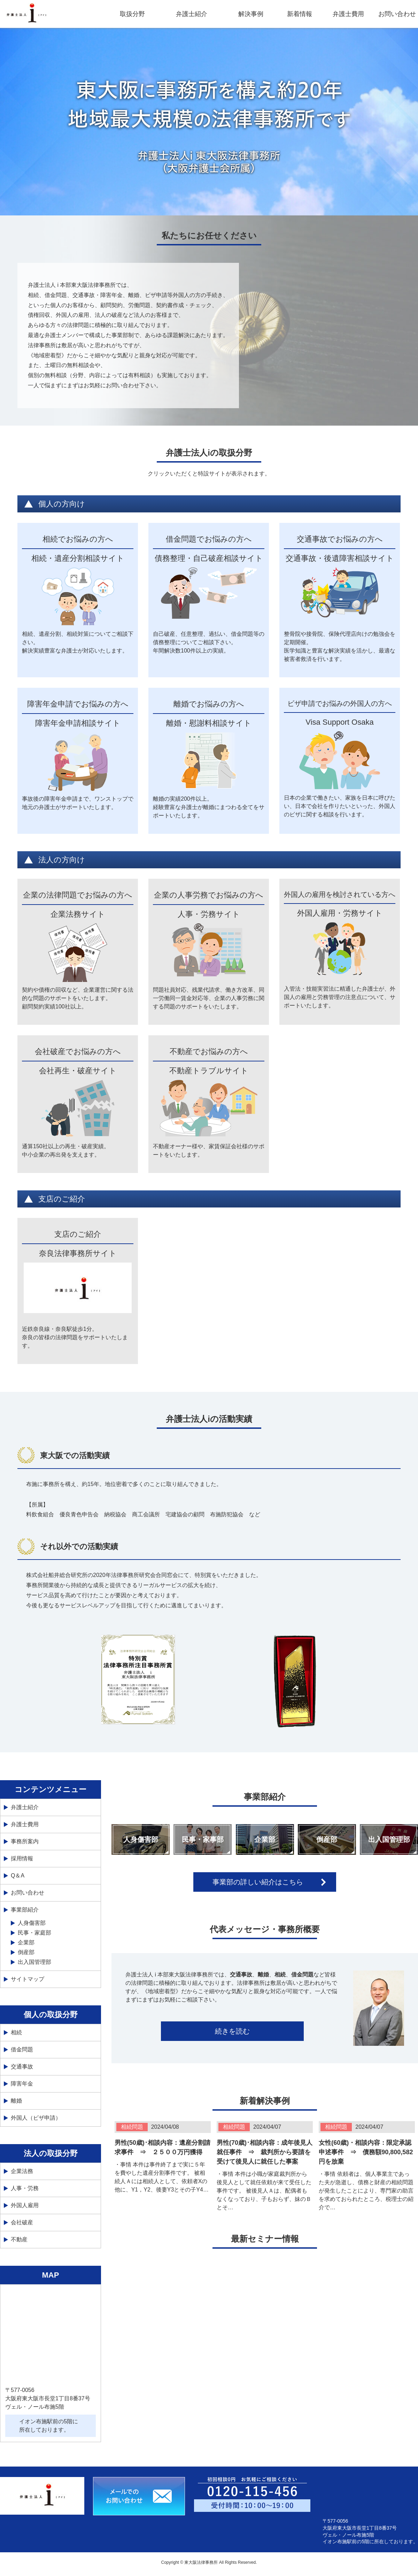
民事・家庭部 (34, 1933)
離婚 (16, 2101)
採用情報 (22, 1858)
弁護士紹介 (25, 1807)
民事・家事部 (203, 1839)
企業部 (264, 1839)
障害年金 (22, 2084)
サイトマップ (27, 1979)
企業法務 (22, 2171)
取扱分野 (132, 13)
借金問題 (22, 2049)
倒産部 (326, 1839)
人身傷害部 (140, 1839)
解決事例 (250, 13)
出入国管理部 (389, 1839)
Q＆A (17, 1875)
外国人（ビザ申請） (36, 2118)
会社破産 (22, 2222)
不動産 (19, 2239)
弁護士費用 (348, 13)
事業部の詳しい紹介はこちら (257, 1882)
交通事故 (22, 2067)
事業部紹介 (25, 1910)
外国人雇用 (25, 2205)
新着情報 (299, 13)
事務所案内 (25, 1841)
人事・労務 (25, 2188)
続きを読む (232, 2031)
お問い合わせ (397, 13)
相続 (16, 2032)
